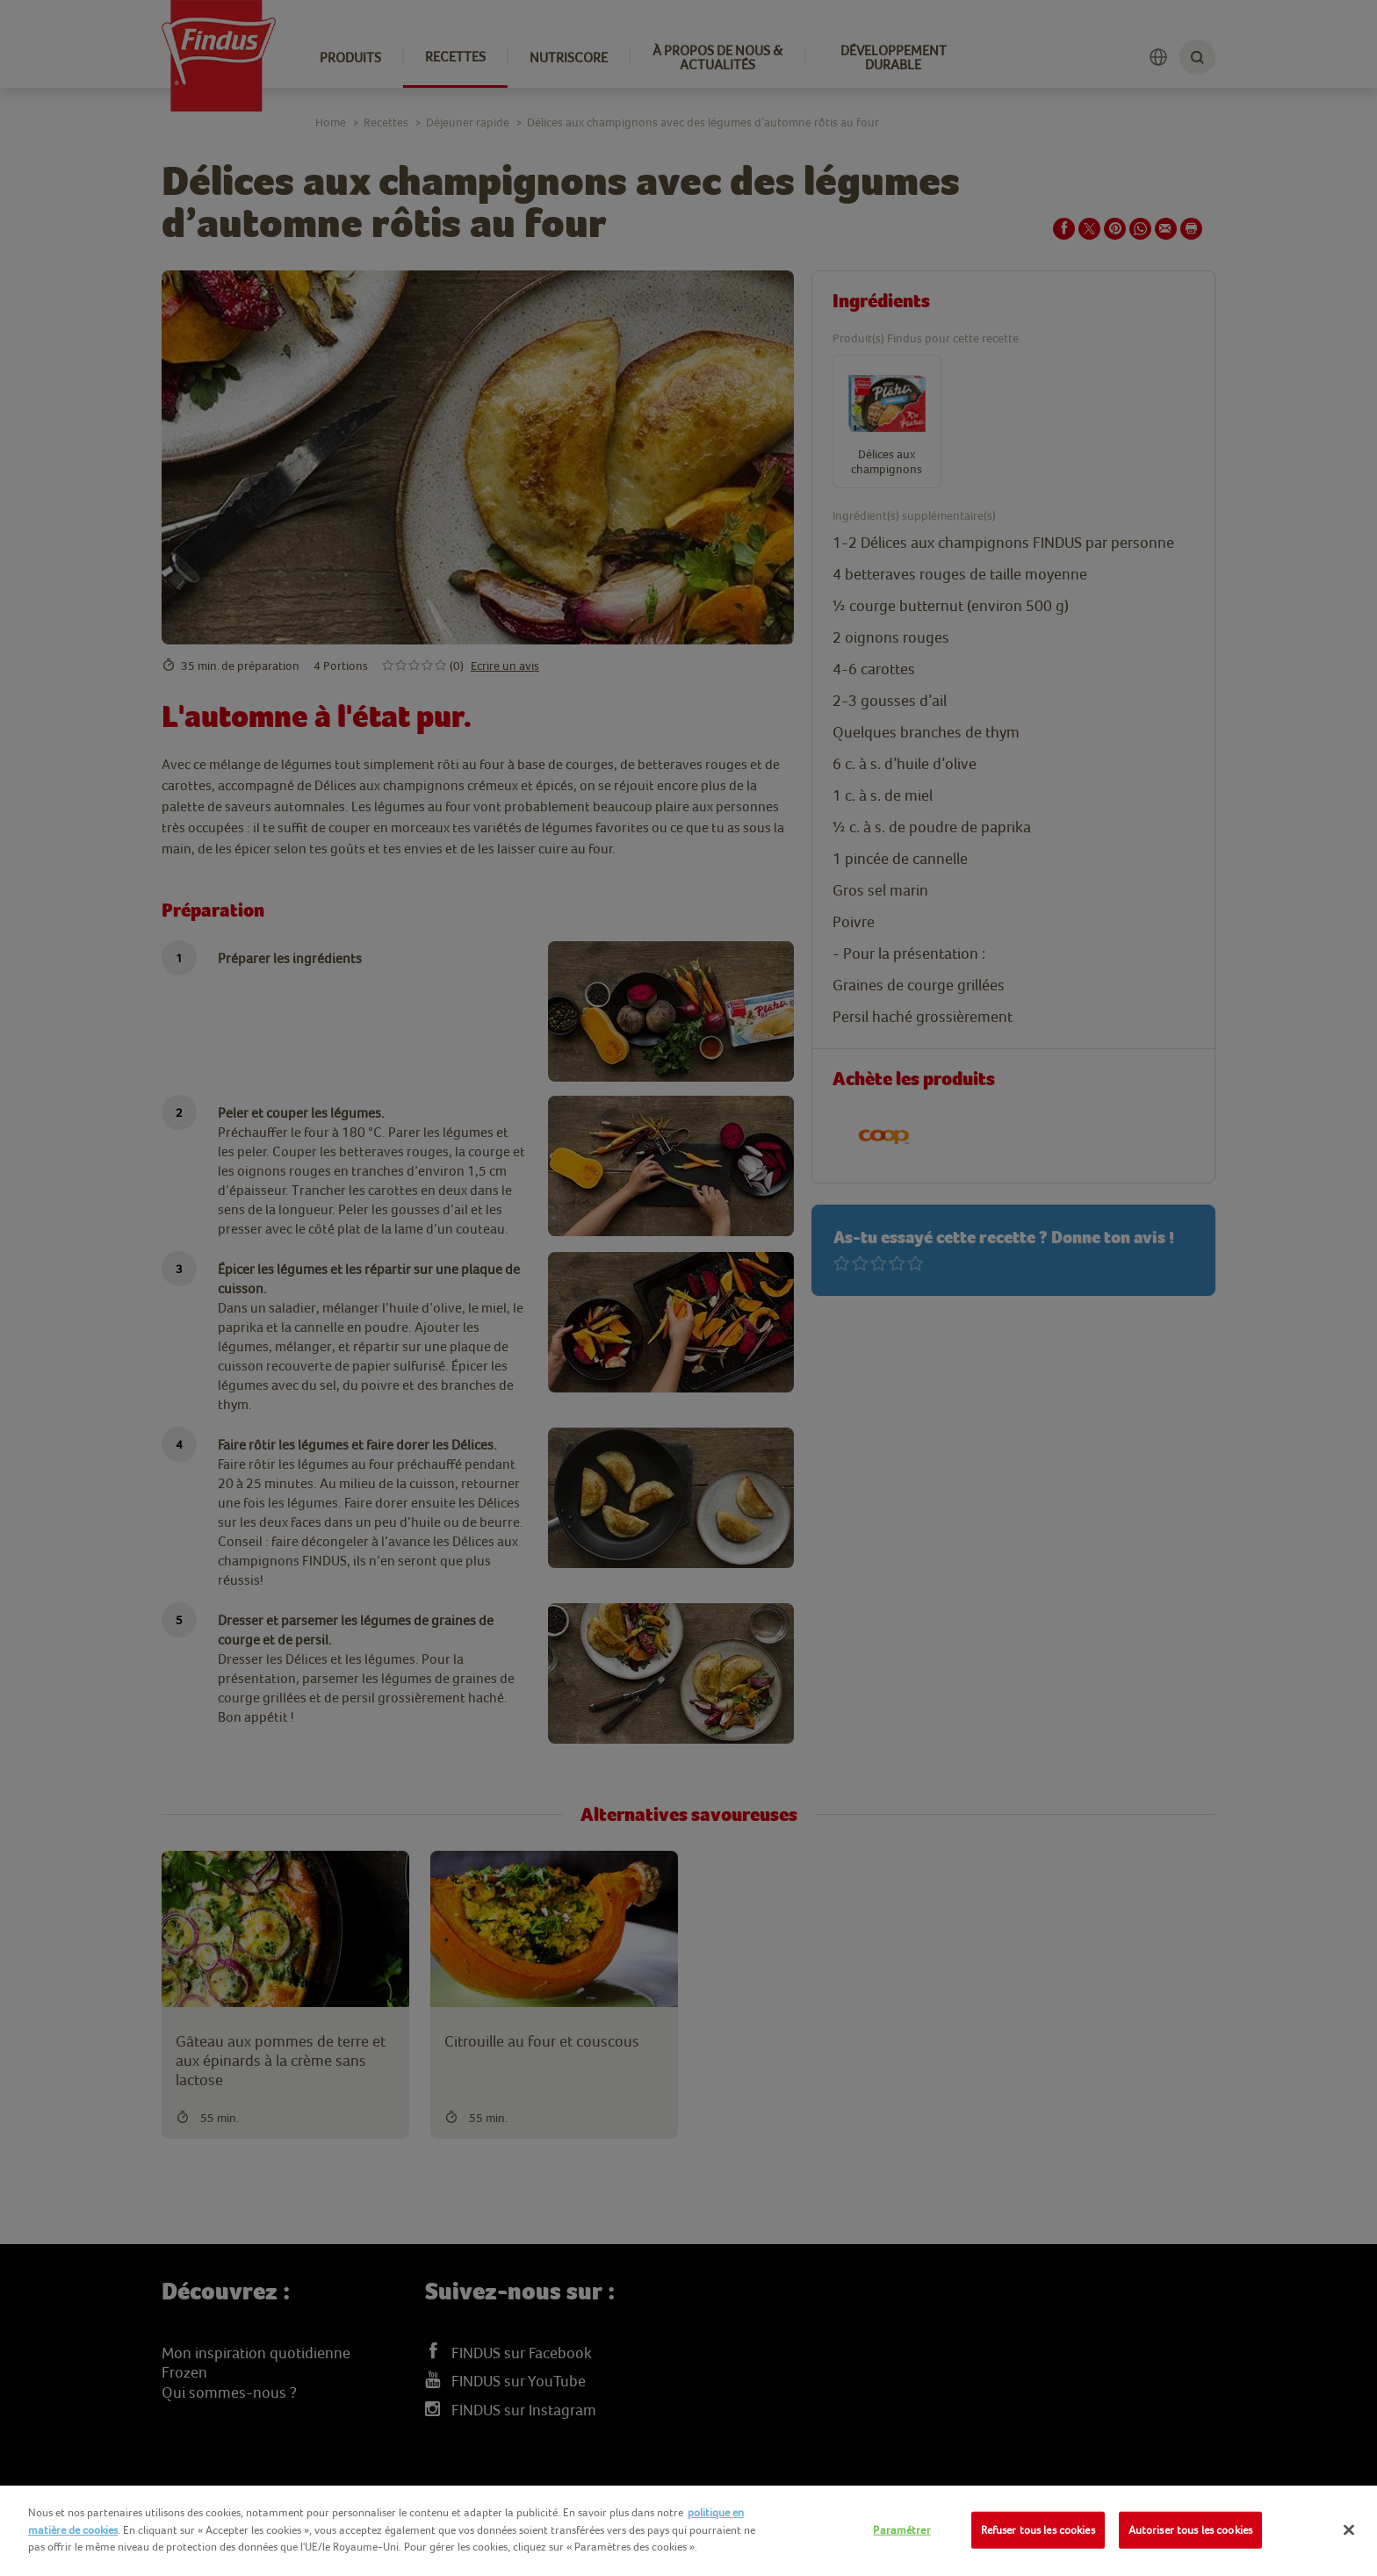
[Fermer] (1349, 2530)
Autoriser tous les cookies (1190, 2529)
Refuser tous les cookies (1038, 2529)
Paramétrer (901, 2529)
